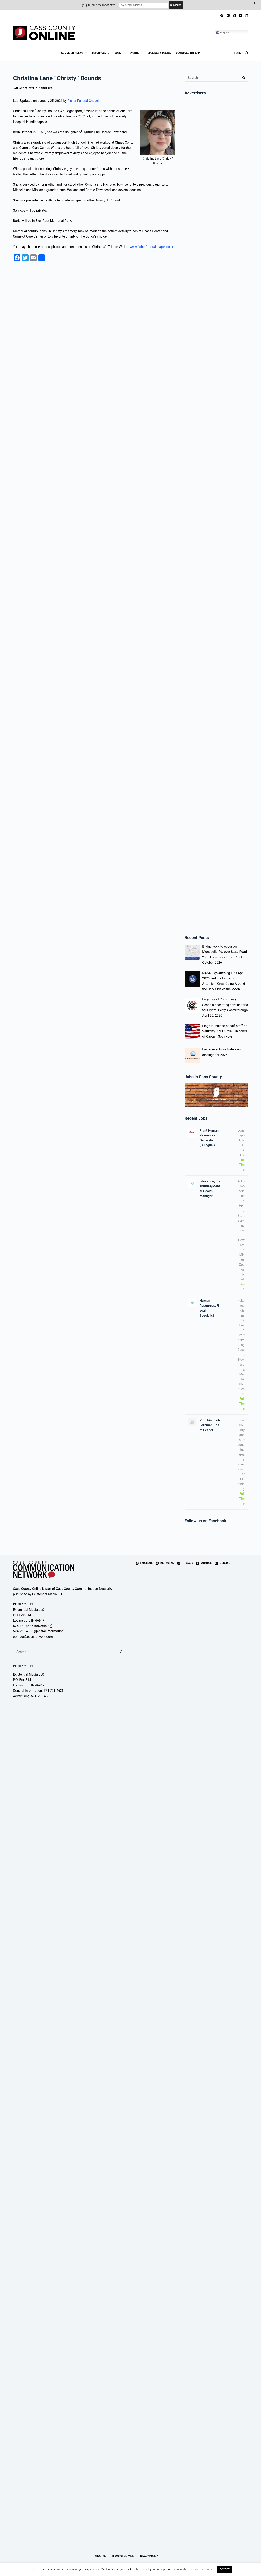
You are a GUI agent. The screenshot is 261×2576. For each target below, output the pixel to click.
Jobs (120, 53)
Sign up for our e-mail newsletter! (97, 5)
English (222, 32)
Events (137, 53)
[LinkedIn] (246, 15)
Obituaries (45, 88)
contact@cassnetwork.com (33, 1637)
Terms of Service (123, 2556)
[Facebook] (221, 15)
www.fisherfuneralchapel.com (151, 247)
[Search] (241, 53)
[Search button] (244, 78)
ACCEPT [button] (225, 2569)
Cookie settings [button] (201, 2569)
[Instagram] (228, 15)
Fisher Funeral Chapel (83, 101)
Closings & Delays (159, 52)
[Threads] (234, 15)
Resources (101, 53)
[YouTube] (240, 15)
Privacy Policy (148, 2556)
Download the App (188, 52)
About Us (100, 2556)
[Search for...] (212, 78)
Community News (74, 53)
